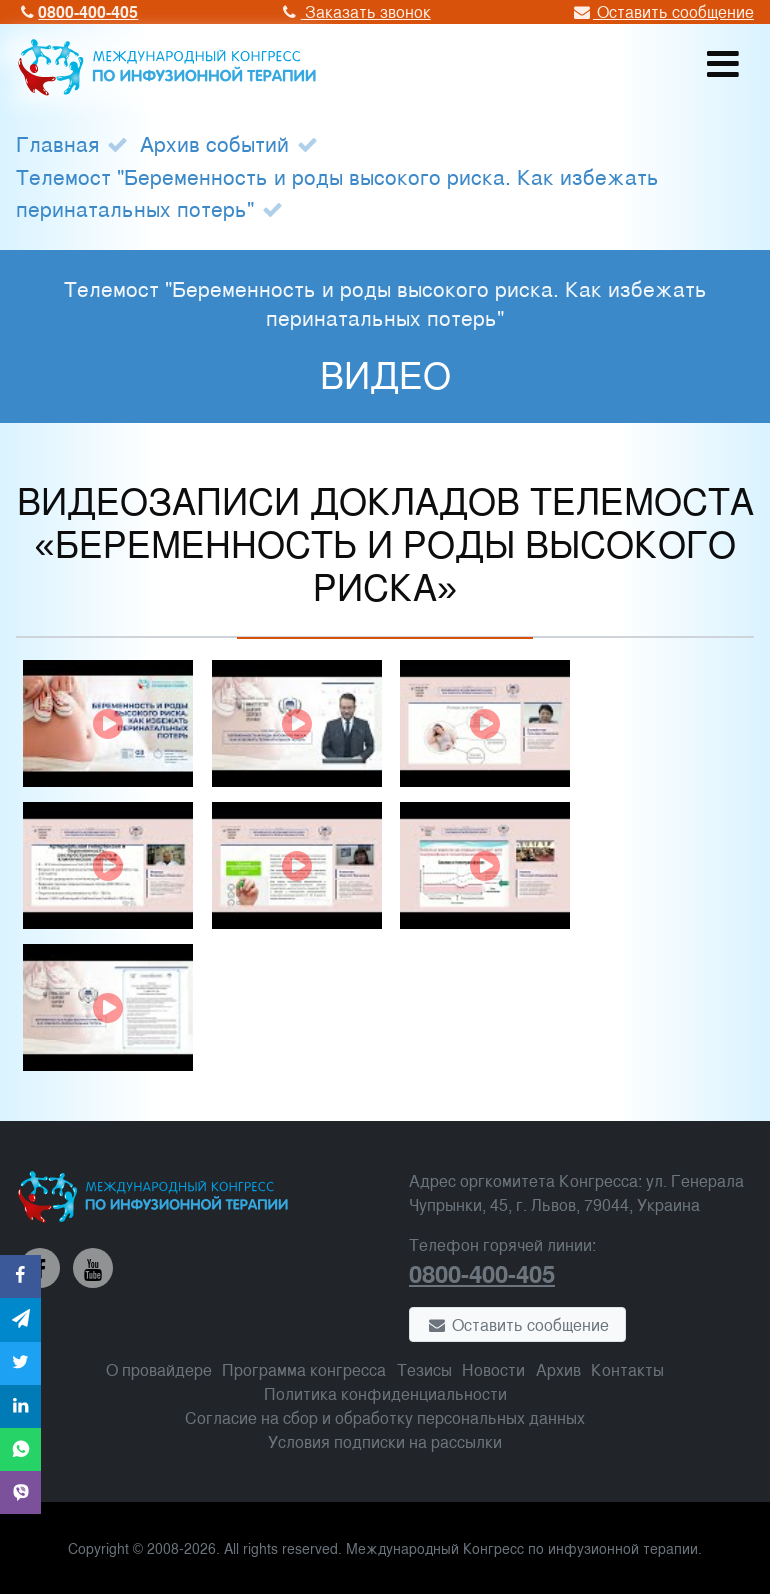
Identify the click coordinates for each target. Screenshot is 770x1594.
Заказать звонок (354, 11)
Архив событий (214, 143)
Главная (57, 143)
